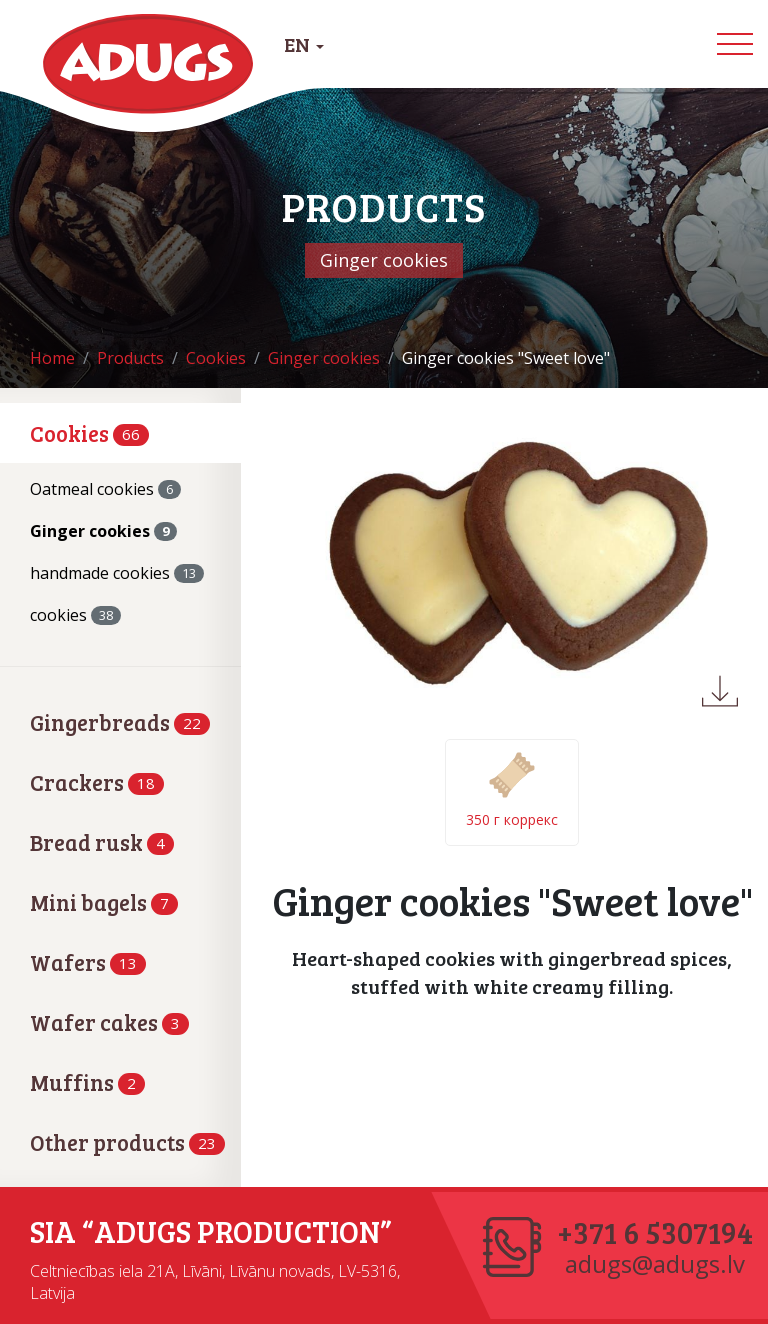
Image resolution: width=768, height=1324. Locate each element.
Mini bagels (104, 902)
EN (304, 44)
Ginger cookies (103, 531)
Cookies (89, 433)
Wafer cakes (109, 1022)
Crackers (97, 782)
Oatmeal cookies (105, 489)
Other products (127, 1142)
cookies (75, 615)
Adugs (149, 64)
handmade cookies (117, 573)
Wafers (88, 962)
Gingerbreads (120, 722)
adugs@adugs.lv (655, 1264)
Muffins (87, 1082)
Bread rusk (102, 842)
